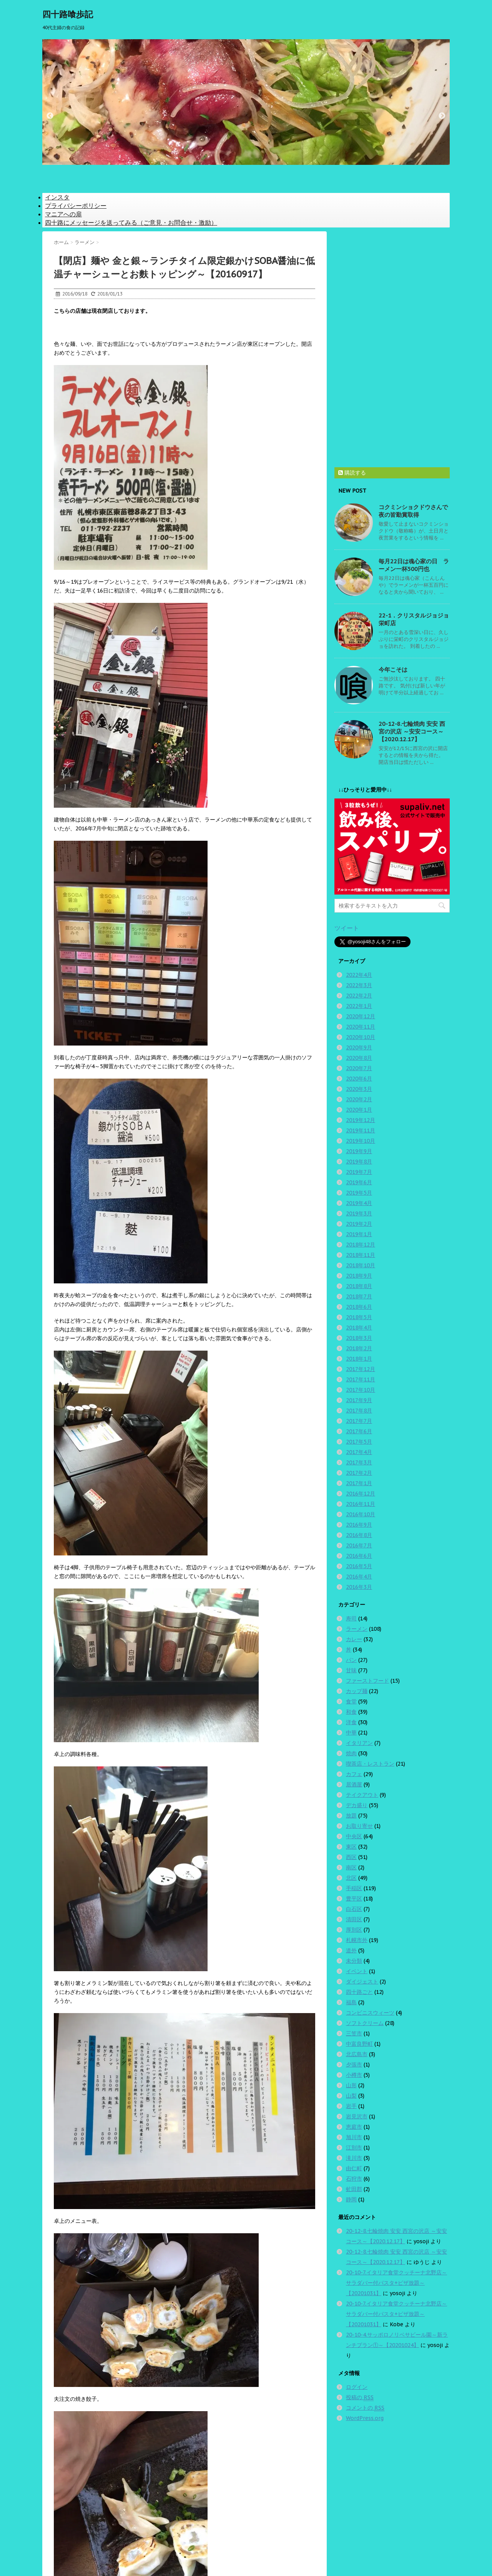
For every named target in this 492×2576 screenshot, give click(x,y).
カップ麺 (356, 1691)
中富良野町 (359, 2043)
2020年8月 (359, 1057)
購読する (352, 472)
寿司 (351, 1618)
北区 (351, 1877)
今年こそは (393, 669)
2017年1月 (359, 1483)
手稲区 (354, 1888)
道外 (351, 1950)
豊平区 (354, 1898)
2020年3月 (359, 1089)
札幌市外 (356, 1940)
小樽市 (354, 2074)
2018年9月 (359, 1275)
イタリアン (359, 1742)
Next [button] (442, 116)
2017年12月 (360, 1369)
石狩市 (354, 2178)
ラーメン (356, 1628)
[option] (246, 102)
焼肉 (351, 1753)
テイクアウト (362, 1794)
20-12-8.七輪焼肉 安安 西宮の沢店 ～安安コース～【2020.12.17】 (412, 731)
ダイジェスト (362, 1981)
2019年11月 (360, 1130)
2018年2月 (359, 1348)
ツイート (346, 928)
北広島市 (356, 2054)
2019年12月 (360, 1120)
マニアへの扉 (63, 214)
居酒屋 (354, 1784)
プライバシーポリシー (75, 205)
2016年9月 (359, 1524)
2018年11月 (360, 1254)
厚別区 (354, 1929)
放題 (351, 1815)
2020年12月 (360, 1016)
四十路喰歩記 (67, 14)
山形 (351, 2085)
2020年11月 (360, 1026)
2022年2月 (359, 995)
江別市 (354, 2147)
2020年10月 (360, 1037)
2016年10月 (360, 1514)
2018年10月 (360, 1265)
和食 (351, 1711)
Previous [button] (50, 116)
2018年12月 (360, 1244)
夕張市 (354, 2064)
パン (351, 1659)
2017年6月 (359, 1431)
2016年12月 (360, 1493)
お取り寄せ (359, 1825)
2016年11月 (360, 1503)
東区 (351, 1846)
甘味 (351, 1670)
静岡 (351, 2199)
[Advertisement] (392, 346)
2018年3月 (359, 1337)
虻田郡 (354, 2189)
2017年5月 (359, 1441)
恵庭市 (354, 2126)
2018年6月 (359, 1306)
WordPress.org (365, 2418)
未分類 (354, 1960)
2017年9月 (359, 1400)
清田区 (354, 1919)
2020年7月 (359, 1068)
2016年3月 (359, 1586)
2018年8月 (359, 1286)
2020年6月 (359, 1078)
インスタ (57, 197)
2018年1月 (359, 1358)
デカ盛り (356, 1805)
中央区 (354, 1836)
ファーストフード (367, 1680)
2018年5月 (359, 1317)
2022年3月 (359, 985)
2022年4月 (359, 974)
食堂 (351, 1701)
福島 (351, 2002)
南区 (351, 1867)
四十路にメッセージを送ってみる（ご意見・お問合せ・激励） (131, 222)
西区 (351, 1857)
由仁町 (354, 2168)
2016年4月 (359, 1576)
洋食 (351, 1722)
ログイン (356, 2386)
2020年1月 (359, 1109)
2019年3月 (359, 1213)
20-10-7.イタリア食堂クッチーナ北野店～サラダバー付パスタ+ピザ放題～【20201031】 (396, 2283)
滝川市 (354, 2157)
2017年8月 (359, 1410)
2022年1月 (359, 1006)
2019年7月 (359, 1171)
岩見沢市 (356, 2116)
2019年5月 (359, 1192)
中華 (351, 1732)
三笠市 (354, 2033)
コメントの (365, 2408)
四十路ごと (359, 1991)
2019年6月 (359, 1182)
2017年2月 (359, 1472)
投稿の (360, 2397)
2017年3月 (359, 1462)
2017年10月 (360, 1389)
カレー (354, 1639)
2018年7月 (359, 1296)
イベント (356, 1971)
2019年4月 (359, 1203)
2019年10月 (360, 1140)
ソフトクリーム (365, 2023)
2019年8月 (359, 1161)
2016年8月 (359, 1535)
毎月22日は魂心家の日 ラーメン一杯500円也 (414, 565)
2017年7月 (359, 1420)
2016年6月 (359, 1555)
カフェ (354, 1774)
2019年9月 (359, 1151)
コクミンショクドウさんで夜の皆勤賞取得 (413, 510)
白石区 (354, 1908)
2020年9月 (359, 1047)
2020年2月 (359, 1099)
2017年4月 (359, 1452)
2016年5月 (359, 1566)
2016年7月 (359, 1545)
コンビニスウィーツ (370, 2012)
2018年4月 (359, 1327)
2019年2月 (359, 1223)
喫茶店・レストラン (370, 1763)
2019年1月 (359, 1234)
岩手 (351, 2106)
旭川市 (354, 2137)
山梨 (351, 2095)
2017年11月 (360, 1379)
